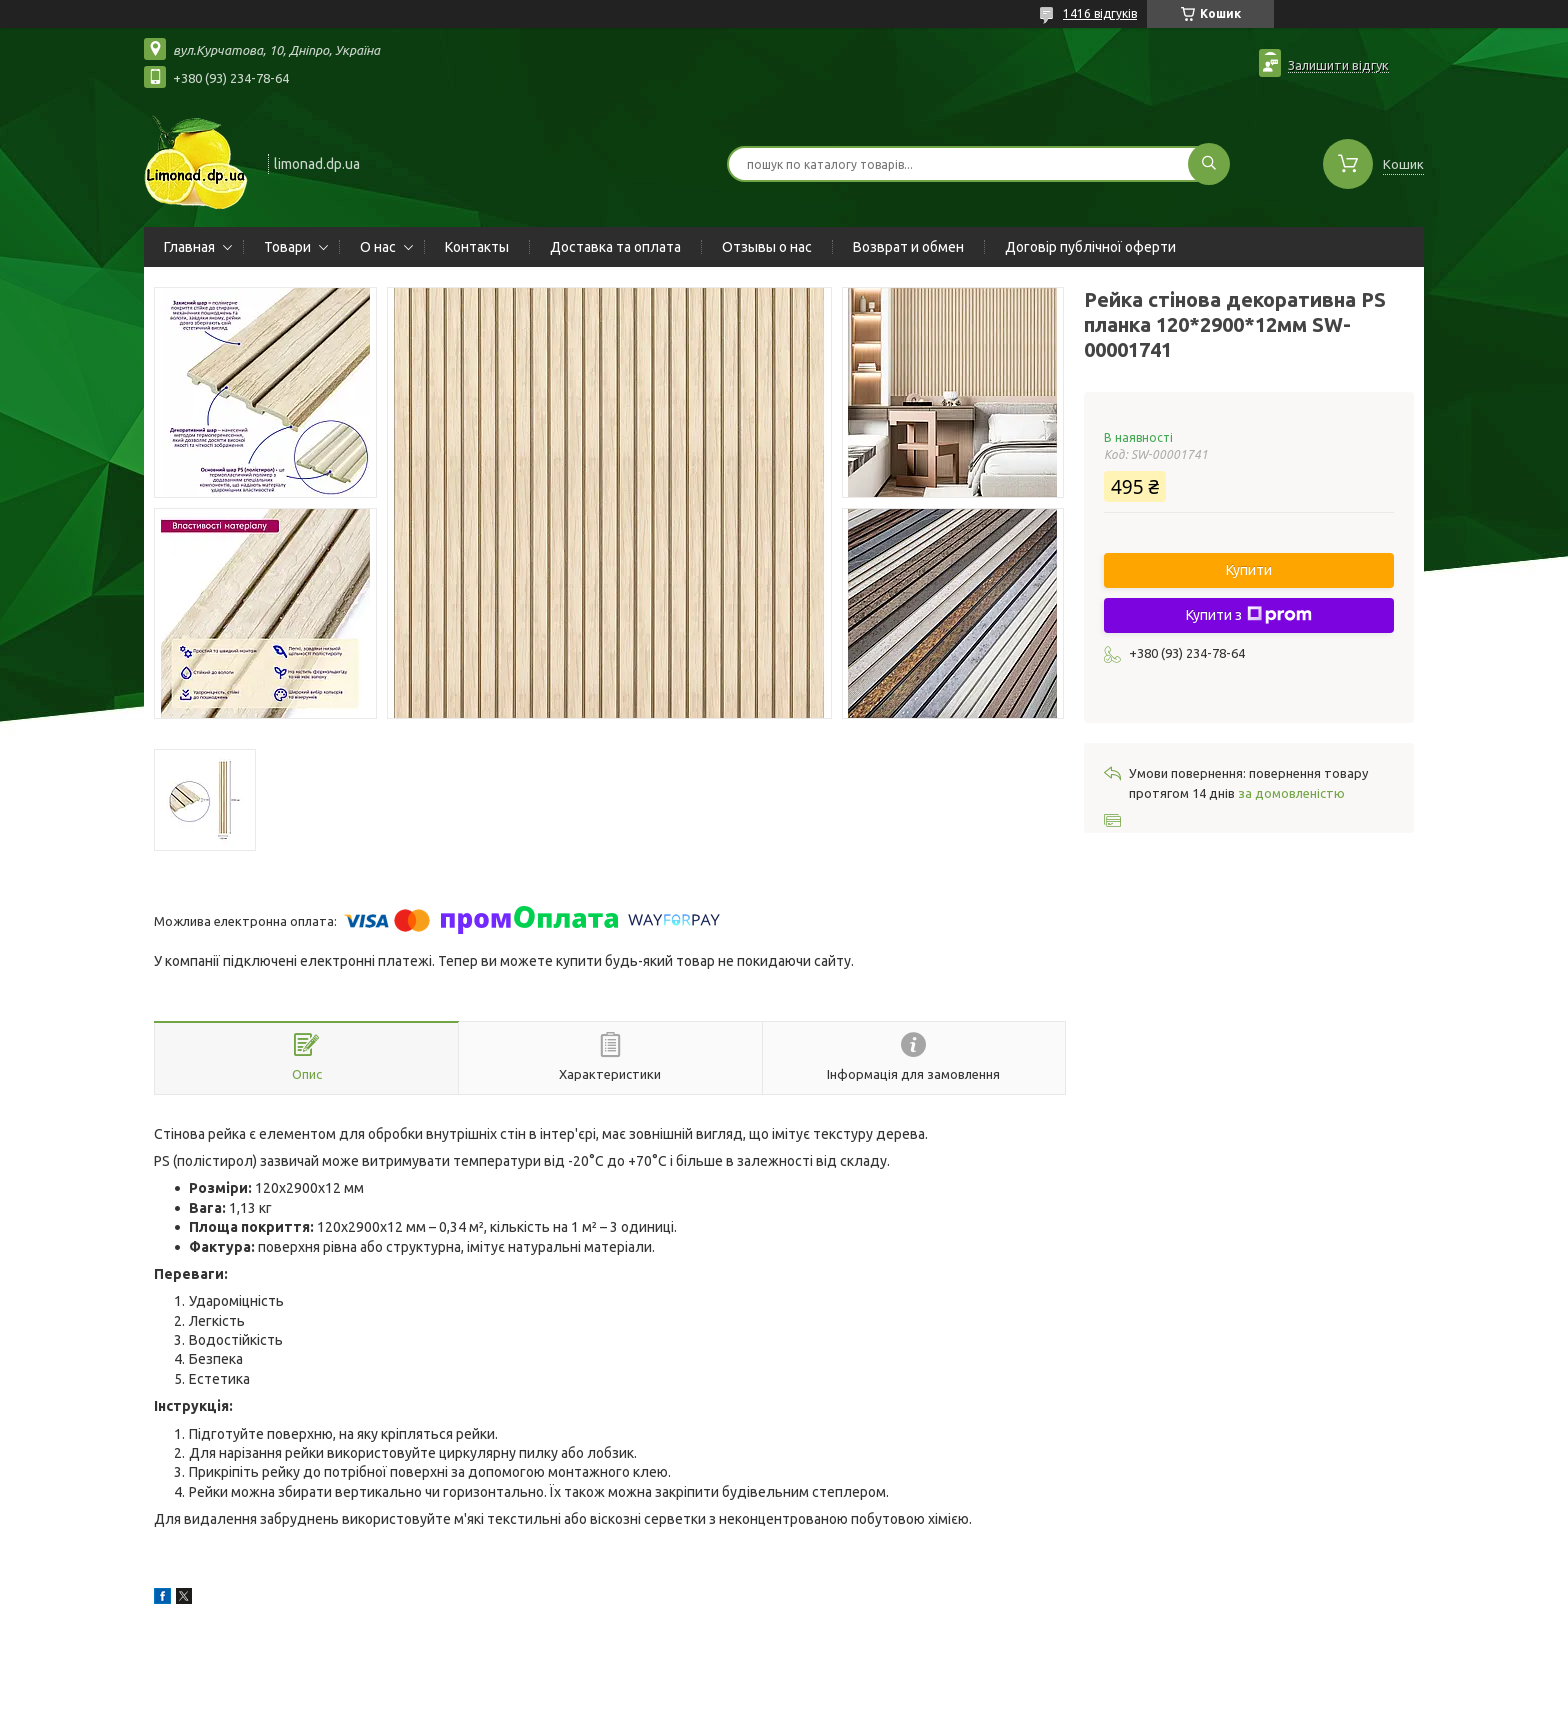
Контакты (477, 247)
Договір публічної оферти (1090, 247)
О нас (378, 247)
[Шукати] (1209, 164)
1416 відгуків (1100, 13)
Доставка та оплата (615, 247)
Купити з (1249, 615)
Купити (1249, 570)
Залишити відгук (1338, 65)
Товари (287, 247)
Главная (189, 247)
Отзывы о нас (767, 247)
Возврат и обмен (908, 247)
